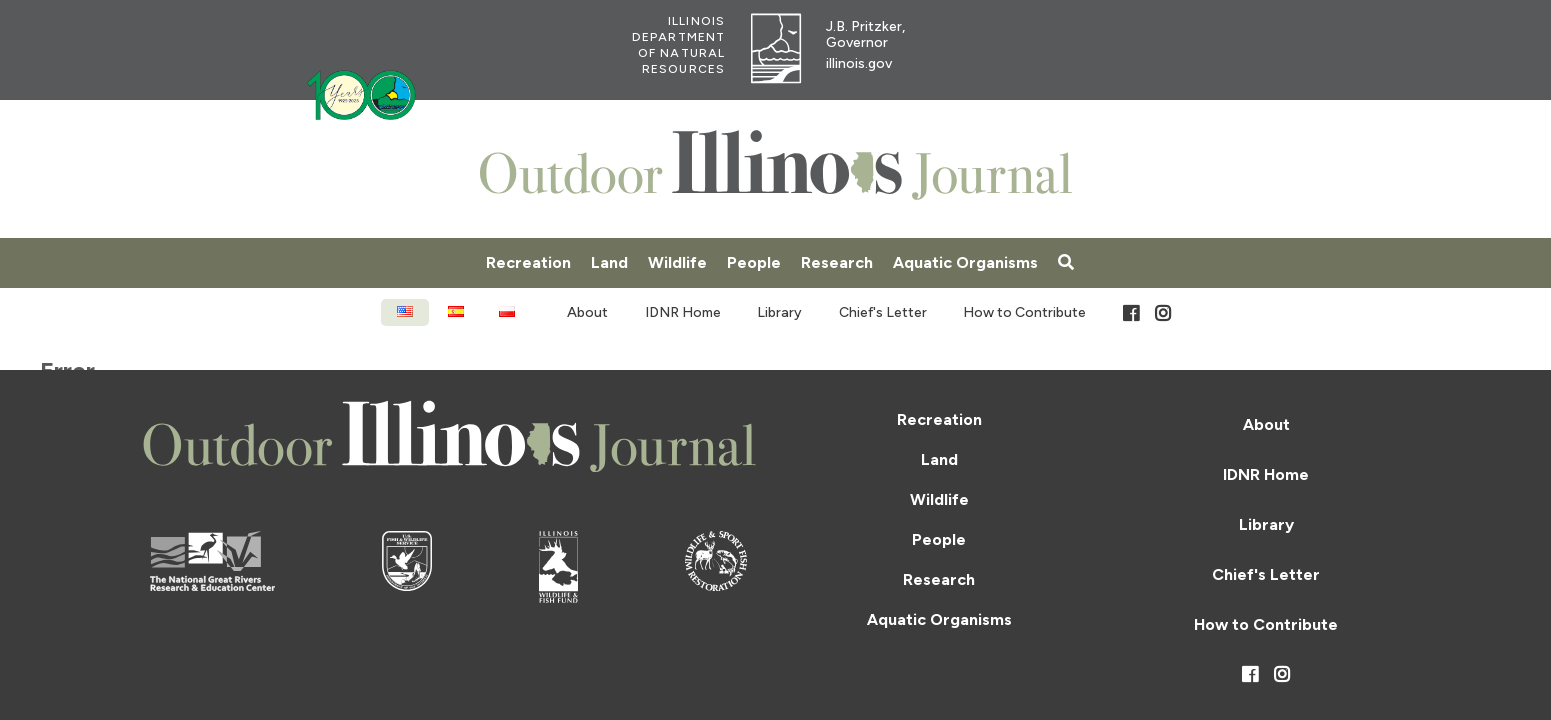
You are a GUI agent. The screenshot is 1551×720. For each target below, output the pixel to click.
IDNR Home (683, 312)
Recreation (528, 262)
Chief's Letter (883, 312)
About (587, 312)
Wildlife (677, 262)
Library (779, 312)
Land (609, 262)
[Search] (1066, 263)
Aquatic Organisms (965, 262)
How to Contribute (1024, 312)
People (754, 262)
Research (837, 262)
